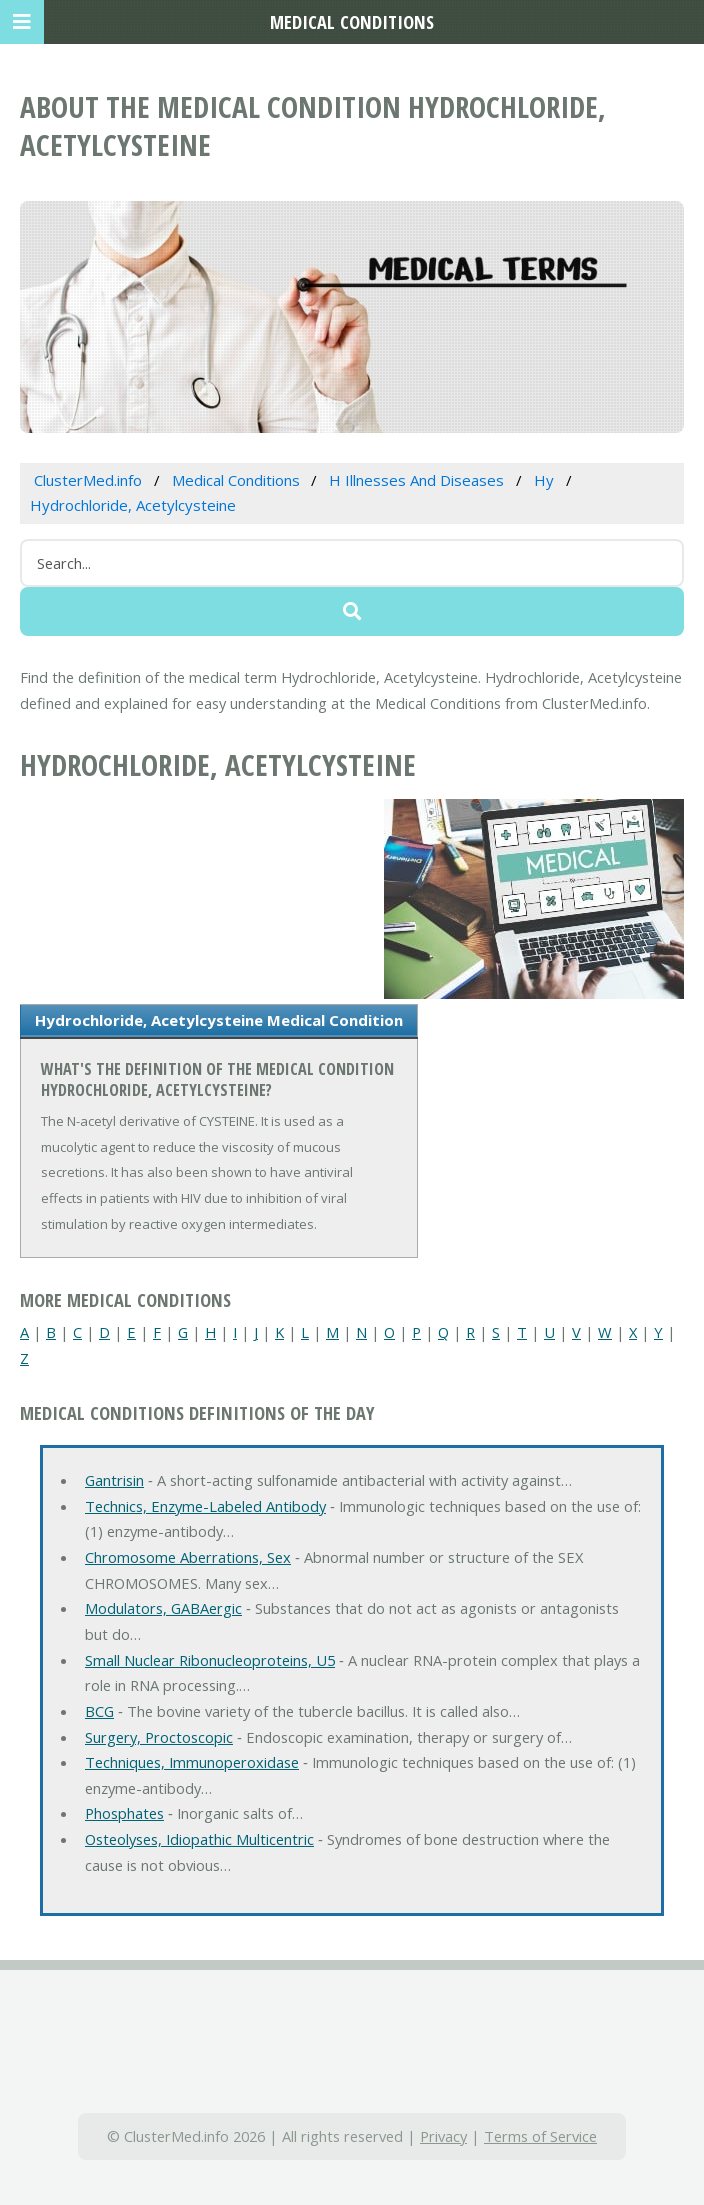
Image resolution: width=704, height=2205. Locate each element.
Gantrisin (114, 1480)
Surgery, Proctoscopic (159, 1737)
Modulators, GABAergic (163, 1608)
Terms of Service (540, 2136)
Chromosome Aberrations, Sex (188, 1557)
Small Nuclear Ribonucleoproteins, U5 (210, 1660)
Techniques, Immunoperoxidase (192, 1762)
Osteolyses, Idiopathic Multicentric (199, 1839)
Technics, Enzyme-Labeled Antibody (205, 1506)
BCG (99, 1711)
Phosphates (124, 1813)
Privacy (443, 2136)
